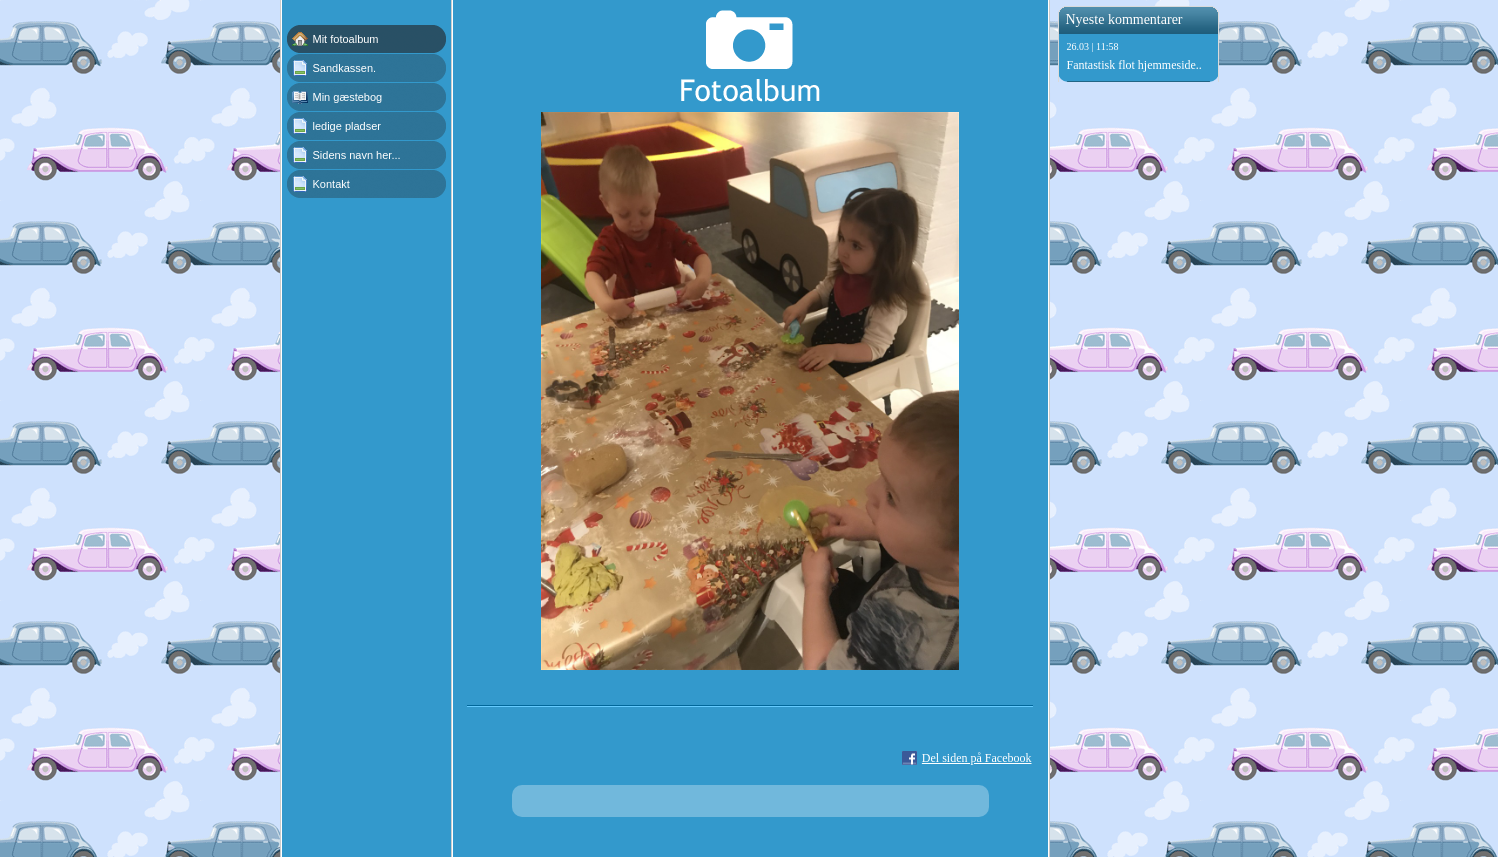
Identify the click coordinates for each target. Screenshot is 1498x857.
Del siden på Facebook (977, 758)
